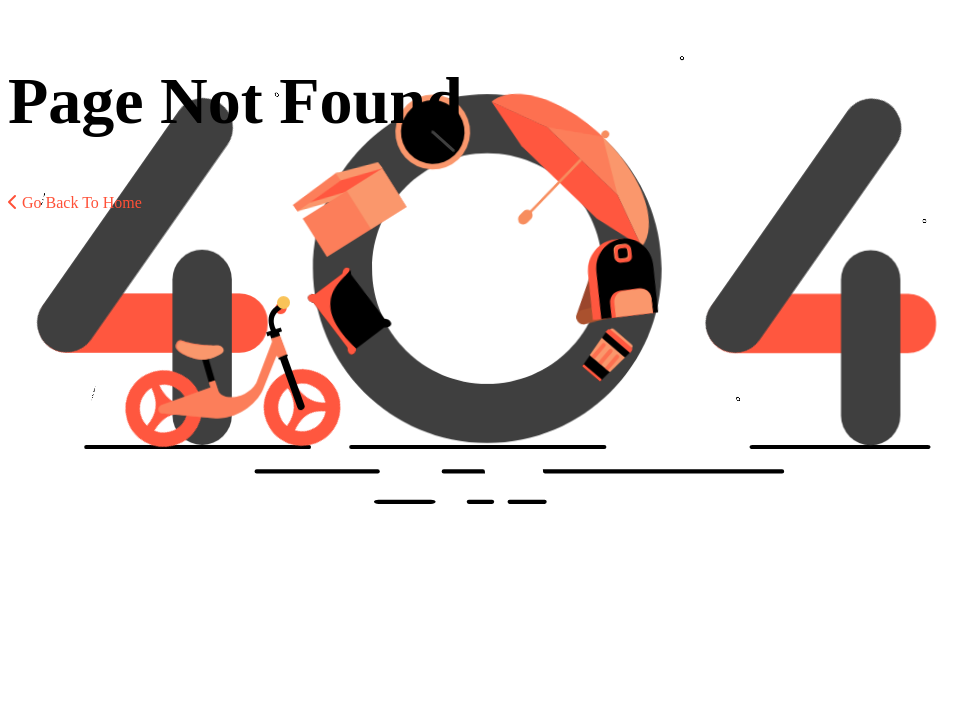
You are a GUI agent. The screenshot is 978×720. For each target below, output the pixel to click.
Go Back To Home (75, 202)
